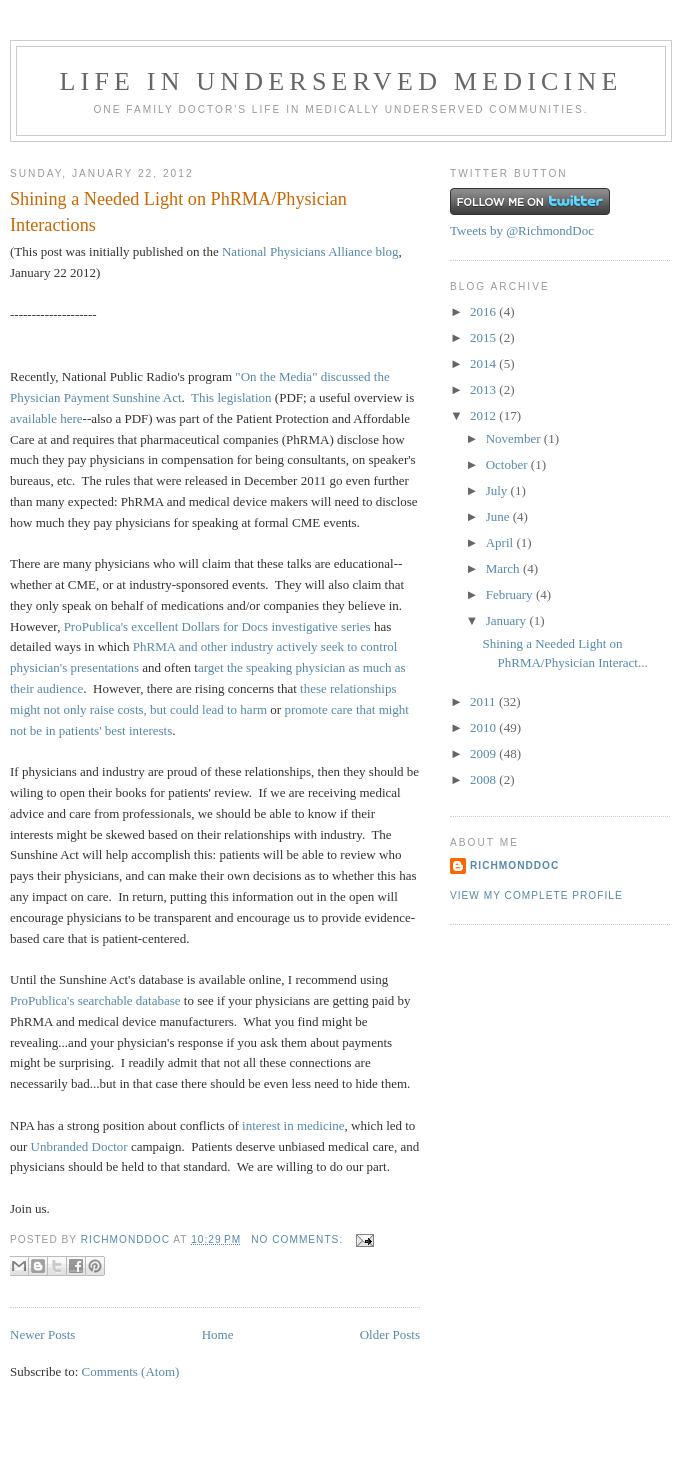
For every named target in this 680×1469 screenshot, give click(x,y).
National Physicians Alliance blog (310, 251)
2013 (484, 389)
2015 (484, 337)
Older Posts (390, 1334)
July (498, 490)
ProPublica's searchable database (95, 1000)
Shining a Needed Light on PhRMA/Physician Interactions (178, 211)
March (504, 568)
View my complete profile (536, 895)
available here (46, 418)
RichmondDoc (514, 865)
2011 (484, 701)
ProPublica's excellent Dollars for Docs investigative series (217, 626)
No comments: (299, 1239)
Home (218, 1334)
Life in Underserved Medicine (340, 81)
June (499, 516)
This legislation (231, 397)
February (511, 594)
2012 (484, 415)
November (515, 438)
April (501, 542)
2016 (484, 311)
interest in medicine (293, 1125)
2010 (484, 727)
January (508, 620)
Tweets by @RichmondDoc (522, 230)
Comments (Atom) (131, 1371)
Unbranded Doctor (79, 1146)
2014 (484, 363)
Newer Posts (42, 1334)
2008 (484, 779)
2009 (484, 753)
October (508, 464)
